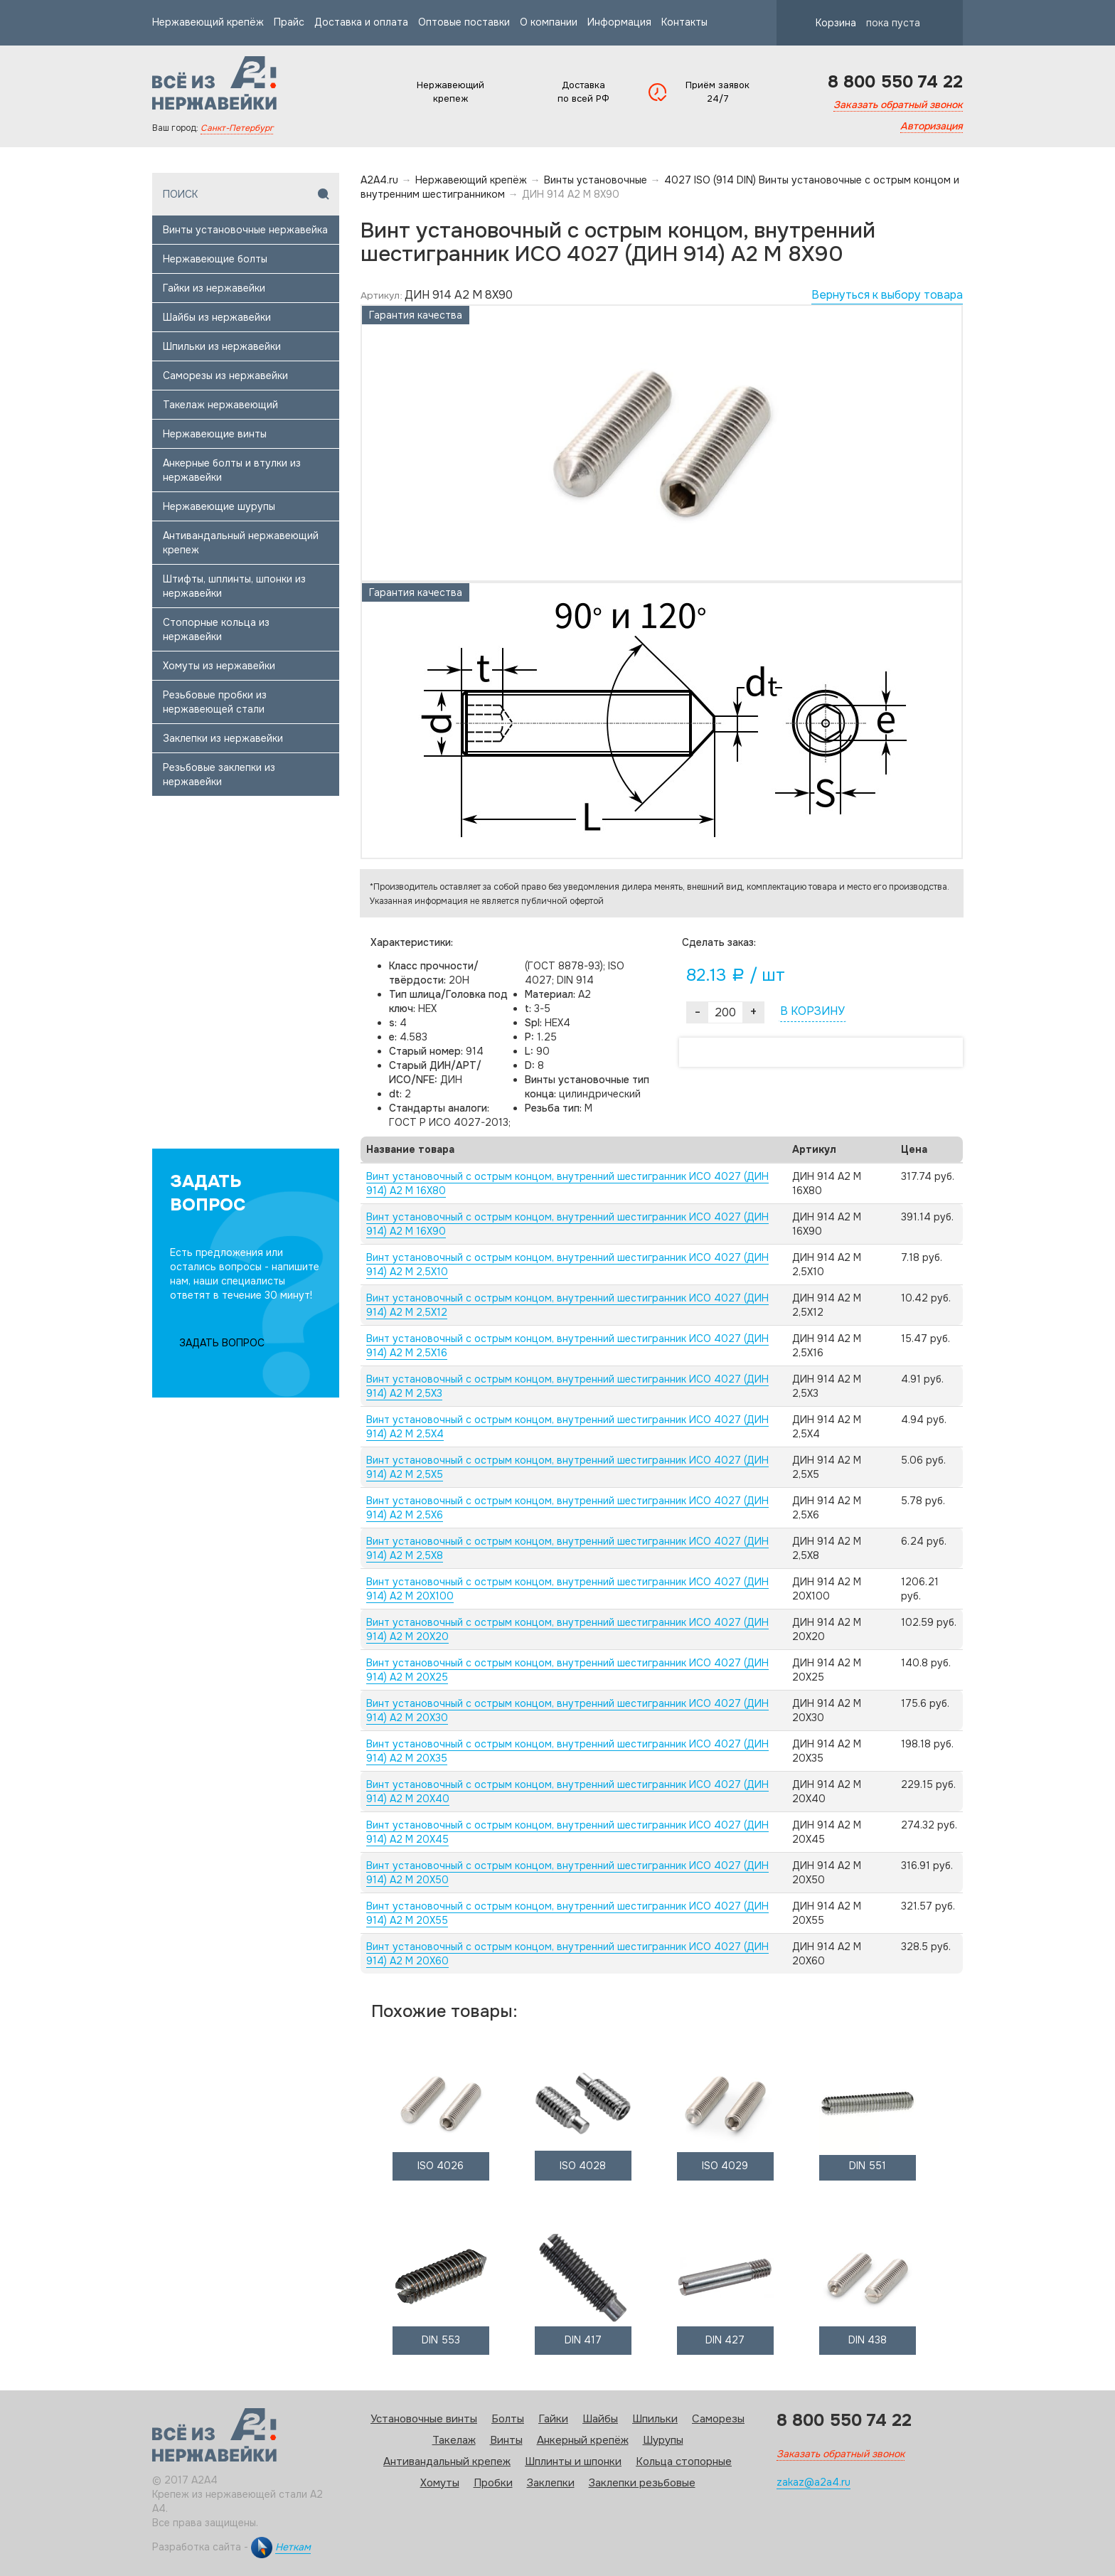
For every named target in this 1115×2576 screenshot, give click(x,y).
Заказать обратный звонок (898, 104)
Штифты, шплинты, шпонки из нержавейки (234, 586)
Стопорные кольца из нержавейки (216, 629)
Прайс (289, 22)
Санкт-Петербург (237, 128)
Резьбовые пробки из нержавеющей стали (215, 701)
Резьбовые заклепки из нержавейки (219, 774)
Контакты (684, 22)
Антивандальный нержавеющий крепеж (241, 542)
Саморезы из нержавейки (225, 375)
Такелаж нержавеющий (220, 404)
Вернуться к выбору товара (887, 294)
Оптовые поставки (464, 22)
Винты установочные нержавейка (245, 229)
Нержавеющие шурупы (219, 506)
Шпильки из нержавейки (222, 346)
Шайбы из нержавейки (217, 317)
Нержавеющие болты (215, 258)
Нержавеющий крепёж (208, 22)
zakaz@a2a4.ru (813, 2482)
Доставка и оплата (361, 22)
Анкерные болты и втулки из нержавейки (232, 470)
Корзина (855, 22)
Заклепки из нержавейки (223, 738)
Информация (619, 22)
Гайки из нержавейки (214, 288)
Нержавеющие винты (215, 433)
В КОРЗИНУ (812, 1011)
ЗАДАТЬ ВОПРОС (222, 1342)
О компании (548, 22)
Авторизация (931, 125)
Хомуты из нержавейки (219, 665)
